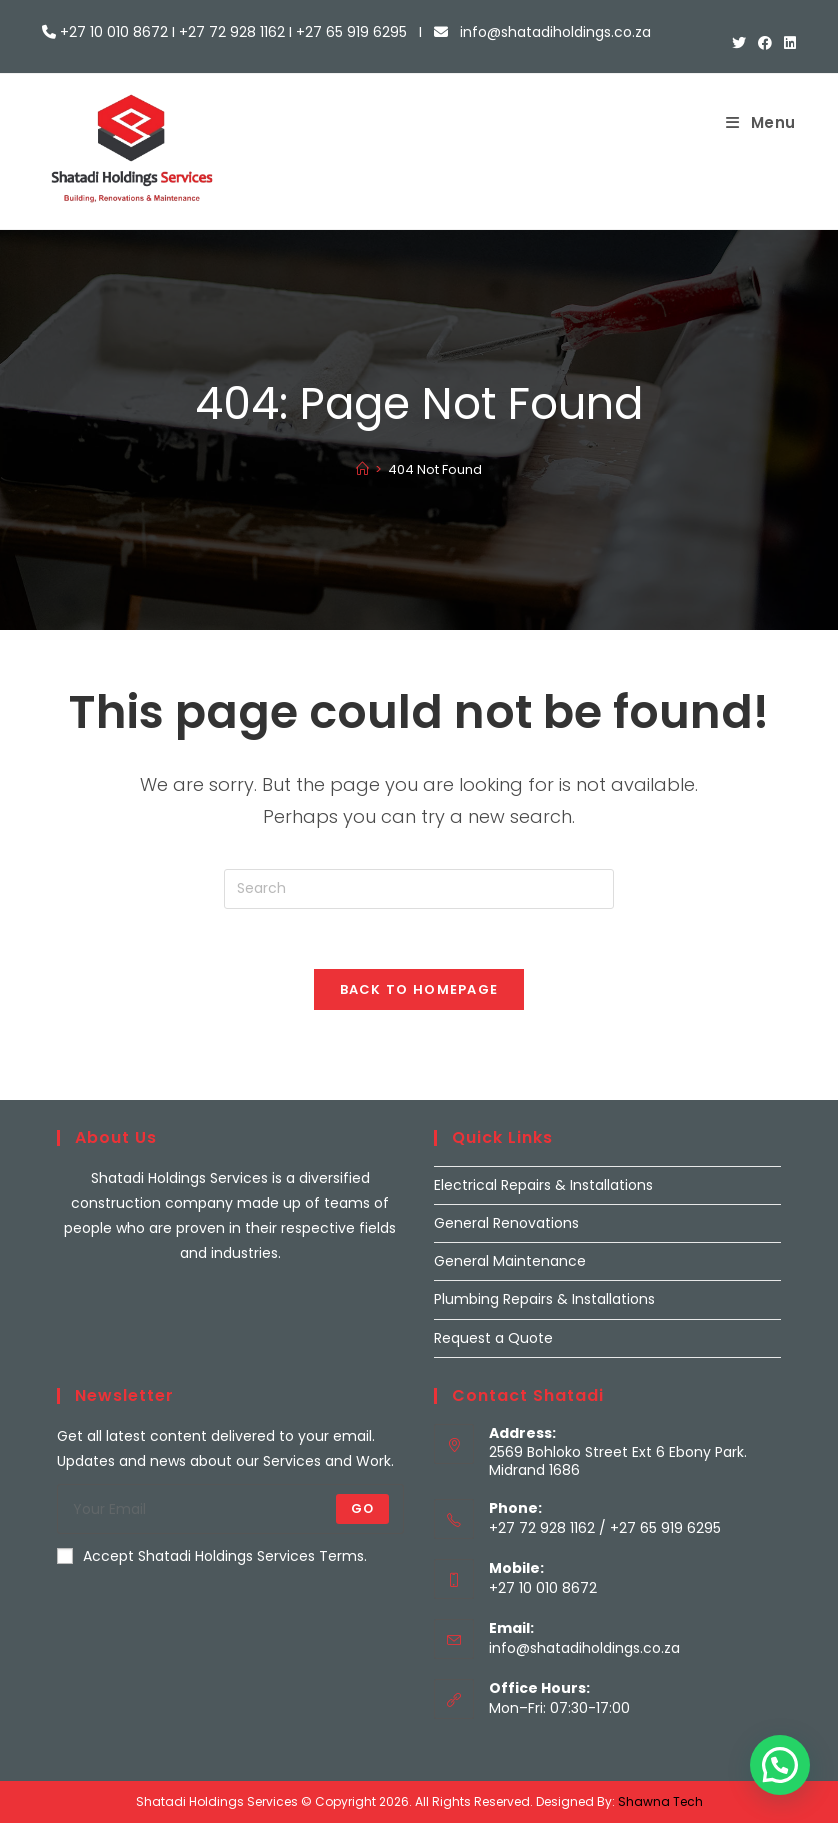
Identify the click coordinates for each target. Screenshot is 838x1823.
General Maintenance (510, 1261)
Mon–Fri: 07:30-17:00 (559, 1708)
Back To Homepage (419, 989)
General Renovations (506, 1223)
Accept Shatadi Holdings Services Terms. (212, 1556)
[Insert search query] (419, 889)
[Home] (362, 469)
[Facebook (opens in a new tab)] (765, 43)
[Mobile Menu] (761, 122)
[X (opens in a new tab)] (739, 43)
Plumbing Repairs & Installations (544, 1299)
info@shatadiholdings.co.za (584, 1648)
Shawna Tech (660, 1801)
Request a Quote (493, 1338)
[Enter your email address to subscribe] (230, 1509)
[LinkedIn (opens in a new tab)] (787, 43)
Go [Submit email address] (362, 1508)
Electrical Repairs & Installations (543, 1185)
